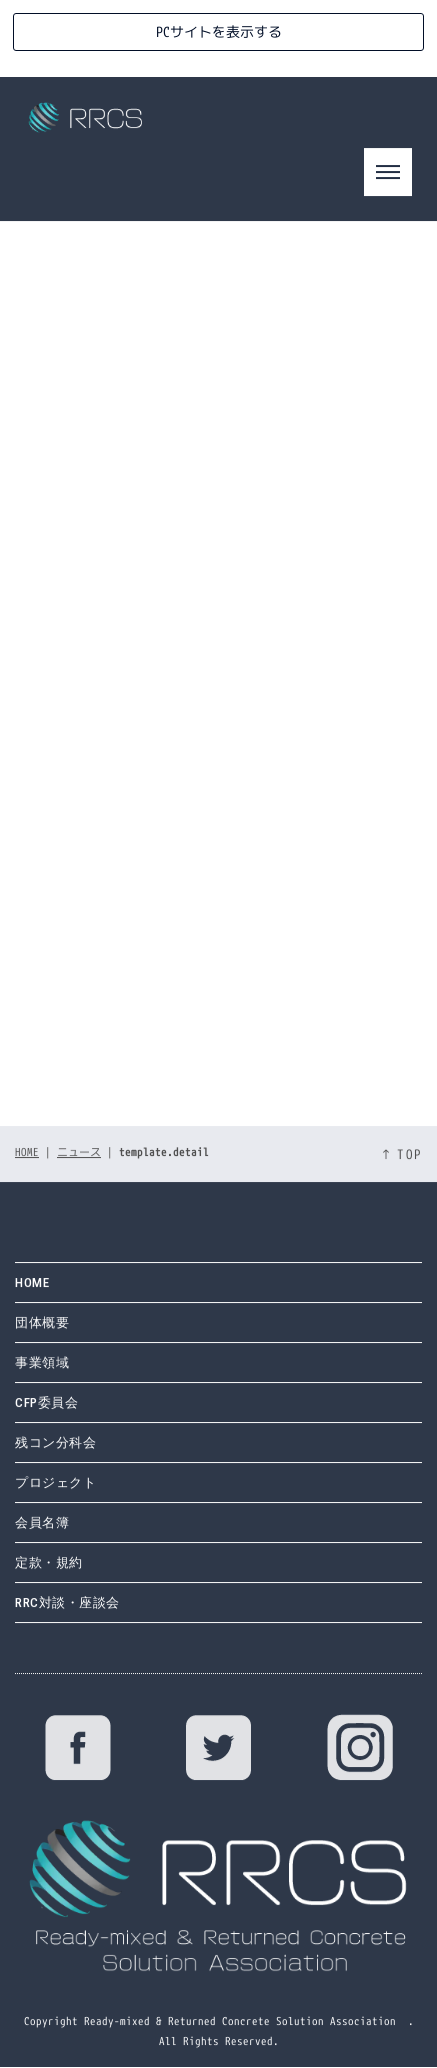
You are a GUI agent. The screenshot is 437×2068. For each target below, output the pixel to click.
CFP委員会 (46, 1374)
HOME (27, 1124)
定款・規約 (49, 1534)
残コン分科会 (55, 1414)
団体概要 (42, 1294)
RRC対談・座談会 (67, 1574)
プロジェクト (55, 1454)
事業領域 (42, 1334)
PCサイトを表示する (219, 31)
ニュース (79, 1124)
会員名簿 (42, 1494)
